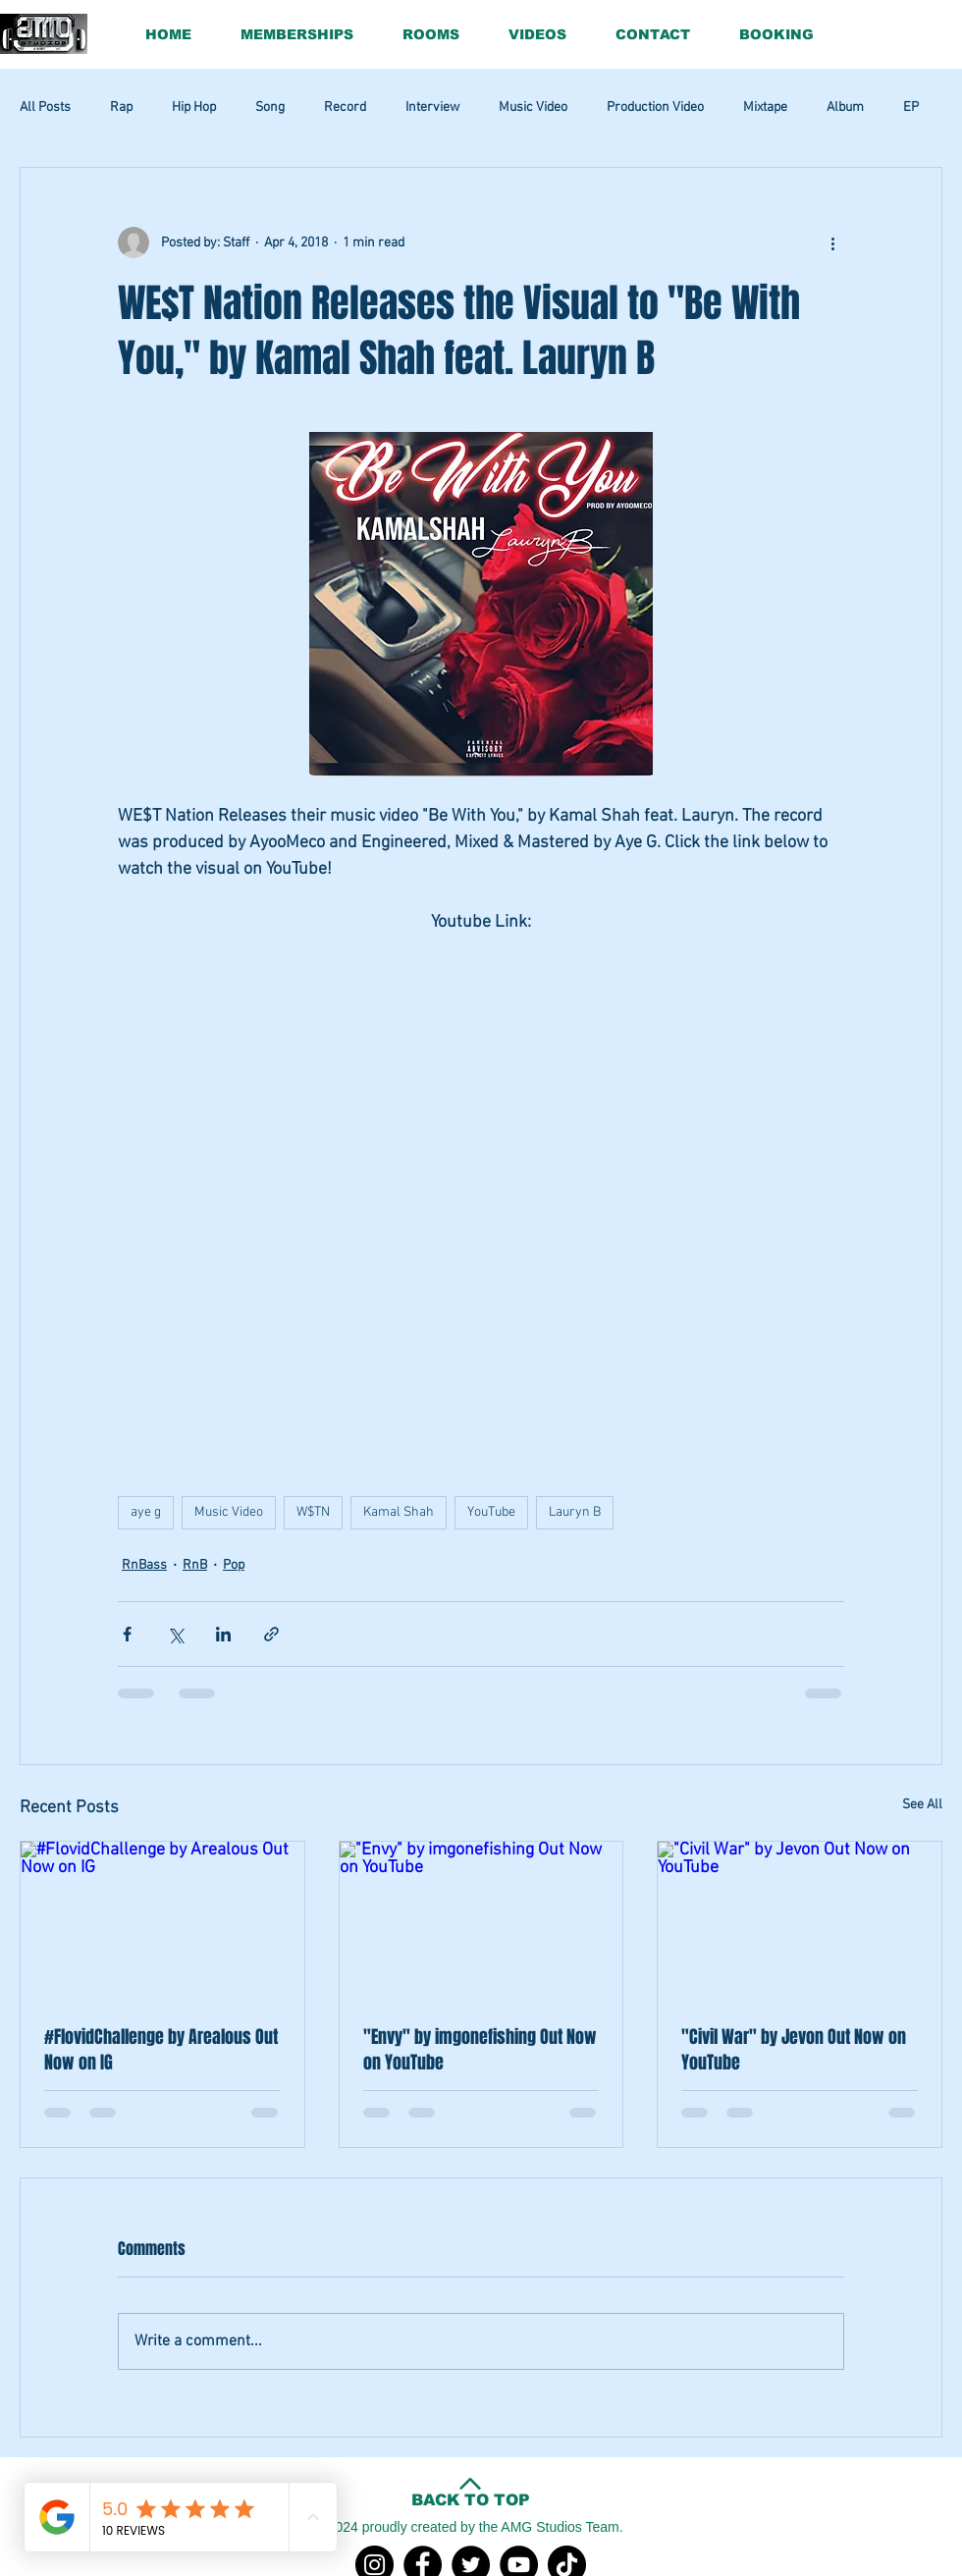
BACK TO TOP (470, 2500)
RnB (195, 1565)
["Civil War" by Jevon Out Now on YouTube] (799, 1921)
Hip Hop (194, 107)
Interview (432, 107)
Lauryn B (575, 1512)
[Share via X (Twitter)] (175, 1634)
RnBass (144, 1565)
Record (345, 107)
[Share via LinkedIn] (223, 1634)
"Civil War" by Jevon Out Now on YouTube (793, 2049)
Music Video (533, 107)
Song (270, 107)
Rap (121, 107)
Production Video (655, 107)
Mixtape (765, 107)
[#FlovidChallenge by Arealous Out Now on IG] (162, 1921)
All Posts (45, 107)
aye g (146, 1512)
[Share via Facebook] (127, 1634)
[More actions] (832, 242)
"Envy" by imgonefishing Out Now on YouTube (480, 2049)
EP (911, 107)
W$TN (313, 1512)
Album (845, 107)
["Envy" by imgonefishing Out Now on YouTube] (481, 1921)
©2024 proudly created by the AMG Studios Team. (469, 2527)
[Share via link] (271, 1634)
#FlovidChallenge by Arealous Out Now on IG (161, 2049)
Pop (233, 1565)
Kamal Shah (398, 1512)
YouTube (491, 1512)
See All (922, 1805)
